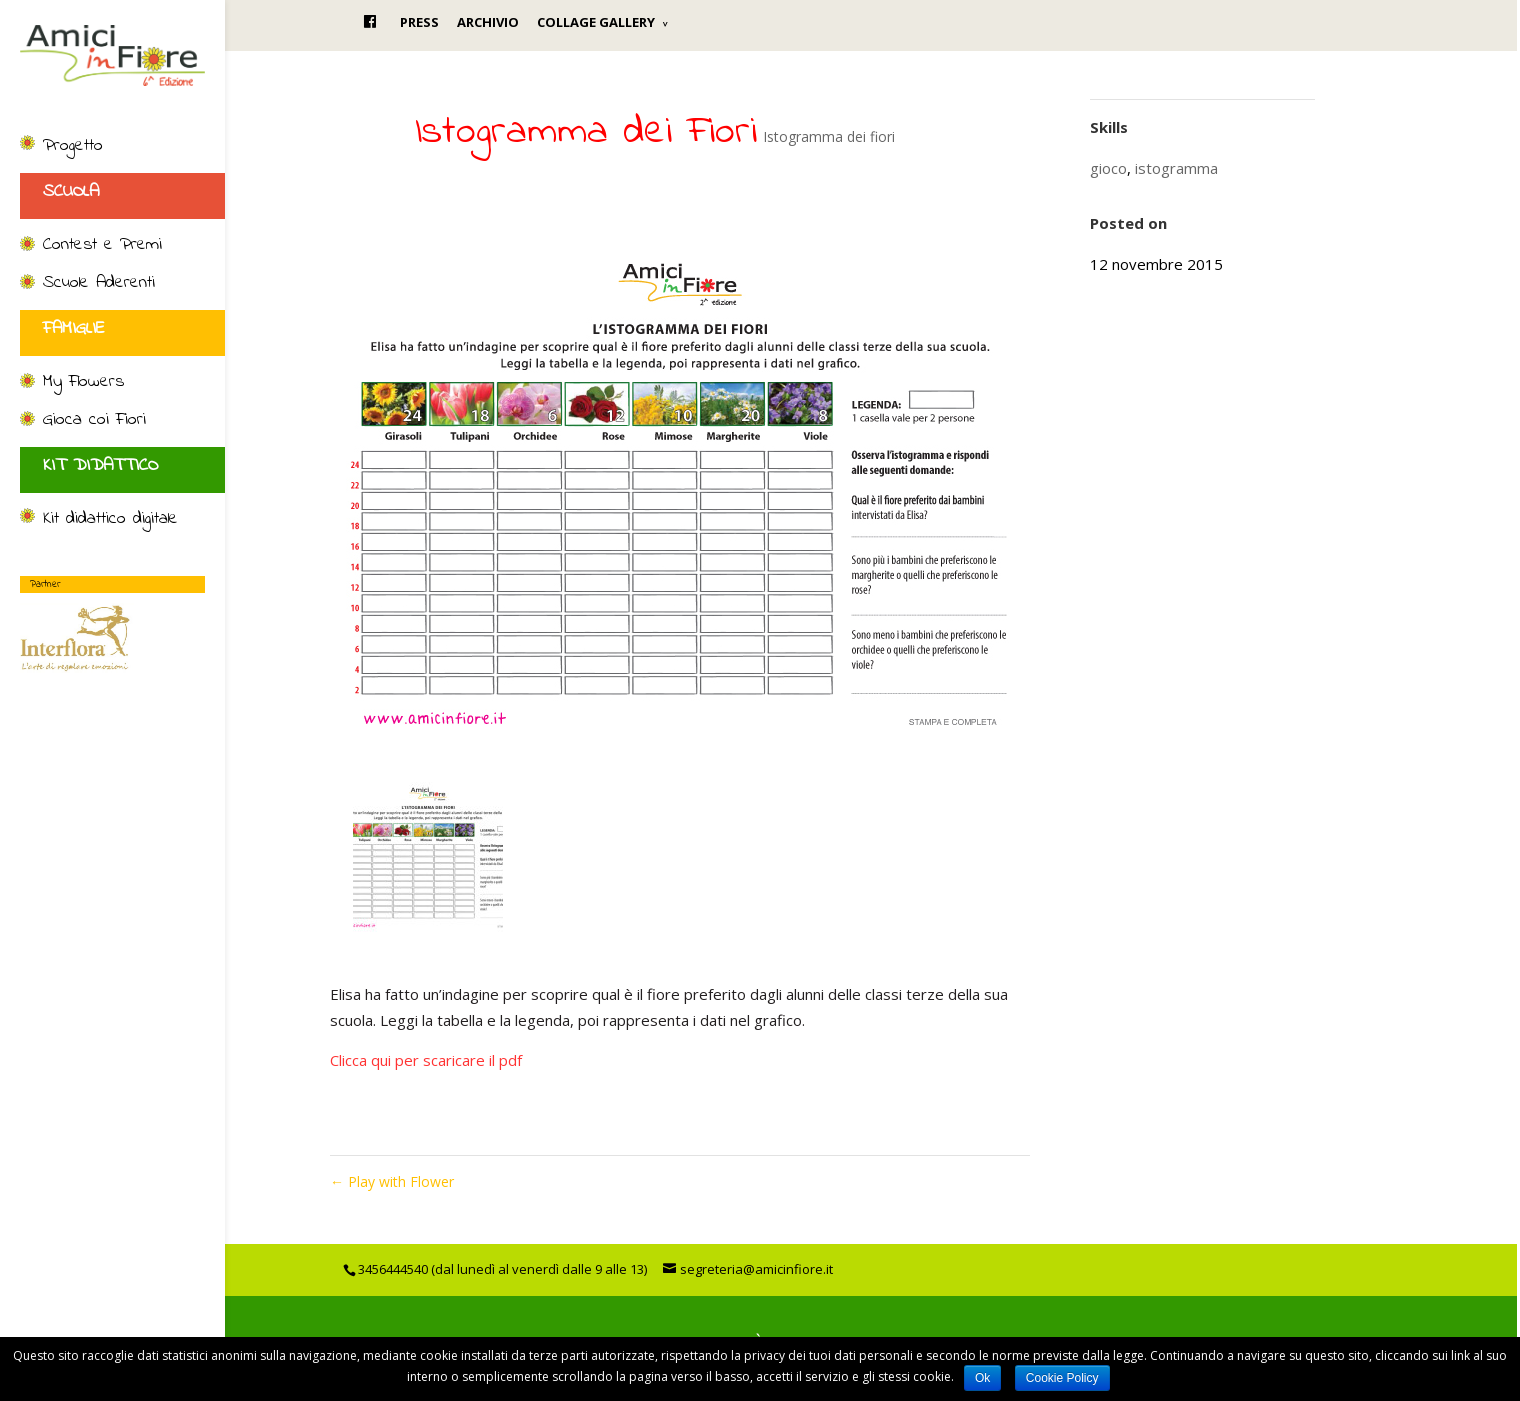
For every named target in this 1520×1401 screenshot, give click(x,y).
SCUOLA (71, 192)
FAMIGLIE (74, 329)
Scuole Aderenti (99, 284)
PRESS (419, 22)
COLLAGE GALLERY (596, 22)
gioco (1108, 168)
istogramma (1176, 168)
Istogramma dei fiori (829, 136)
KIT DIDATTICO (100, 466)
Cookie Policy (1062, 1378)
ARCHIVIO (488, 22)
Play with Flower (392, 1181)
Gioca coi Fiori (94, 421)
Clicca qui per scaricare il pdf (426, 1060)
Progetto (73, 147)
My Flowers (83, 383)
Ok (982, 1378)
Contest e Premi (102, 246)
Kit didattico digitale (110, 520)
